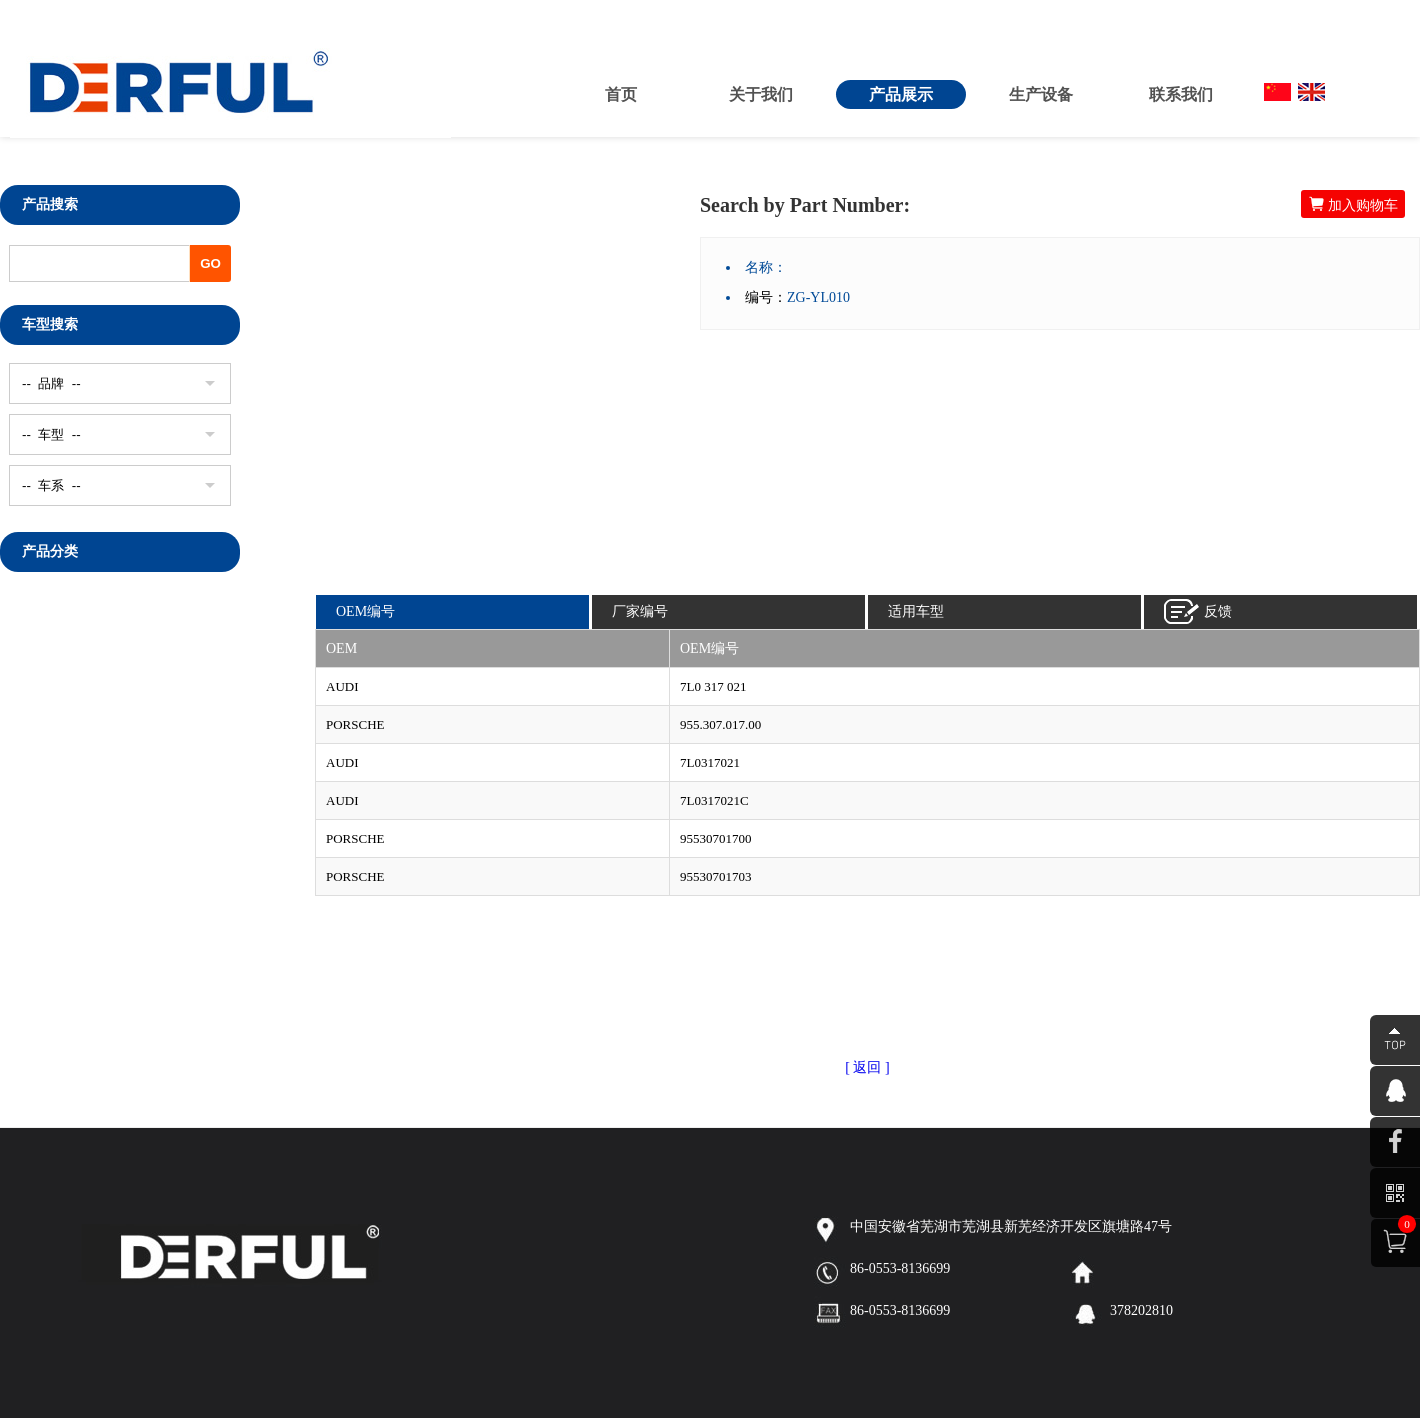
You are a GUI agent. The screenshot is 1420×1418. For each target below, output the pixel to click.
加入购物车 (1353, 204)
